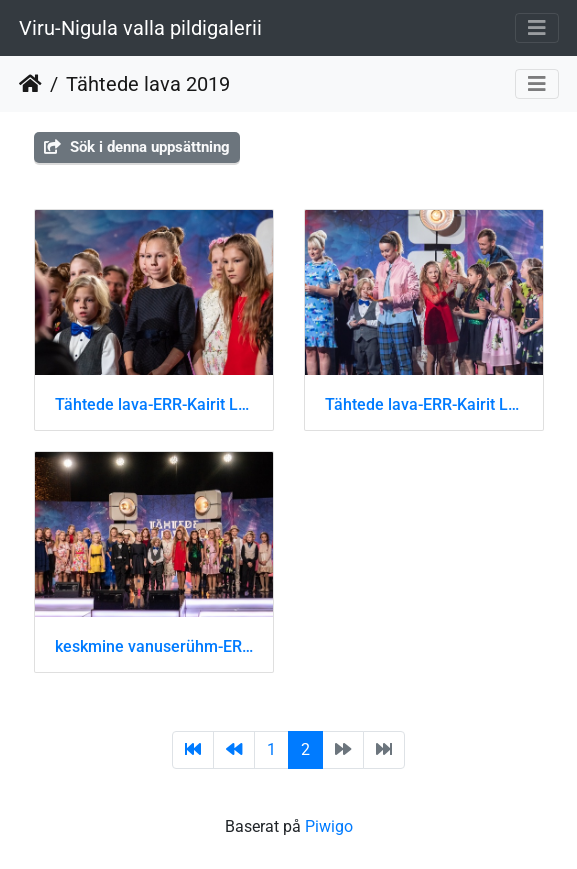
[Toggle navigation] (537, 28)
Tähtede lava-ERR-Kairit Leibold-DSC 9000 (424, 404)
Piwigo (329, 826)
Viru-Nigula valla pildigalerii (140, 28)
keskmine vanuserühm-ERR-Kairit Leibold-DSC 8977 (154, 646)
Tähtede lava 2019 (148, 84)
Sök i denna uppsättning (137, 147)
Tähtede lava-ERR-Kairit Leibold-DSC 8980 (154, 404)
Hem (30, 84)
